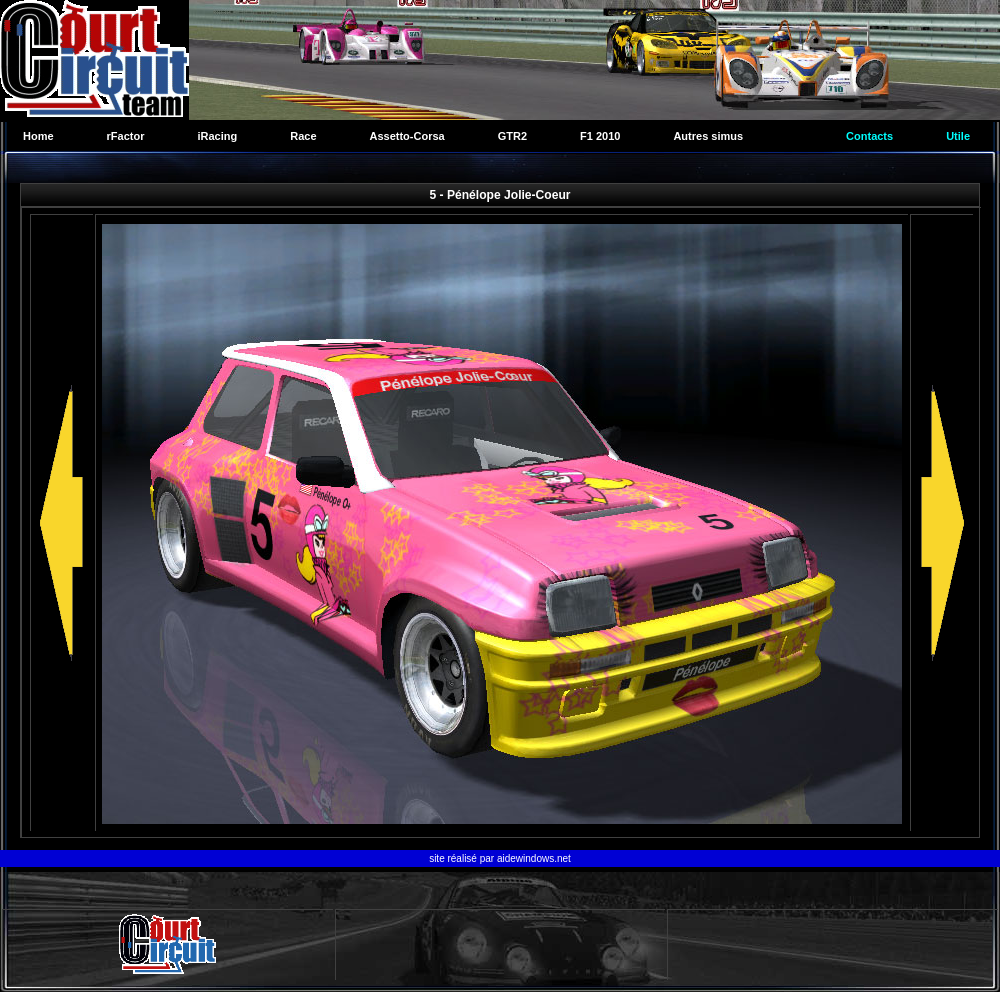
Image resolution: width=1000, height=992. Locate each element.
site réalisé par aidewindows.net (500, 858)
